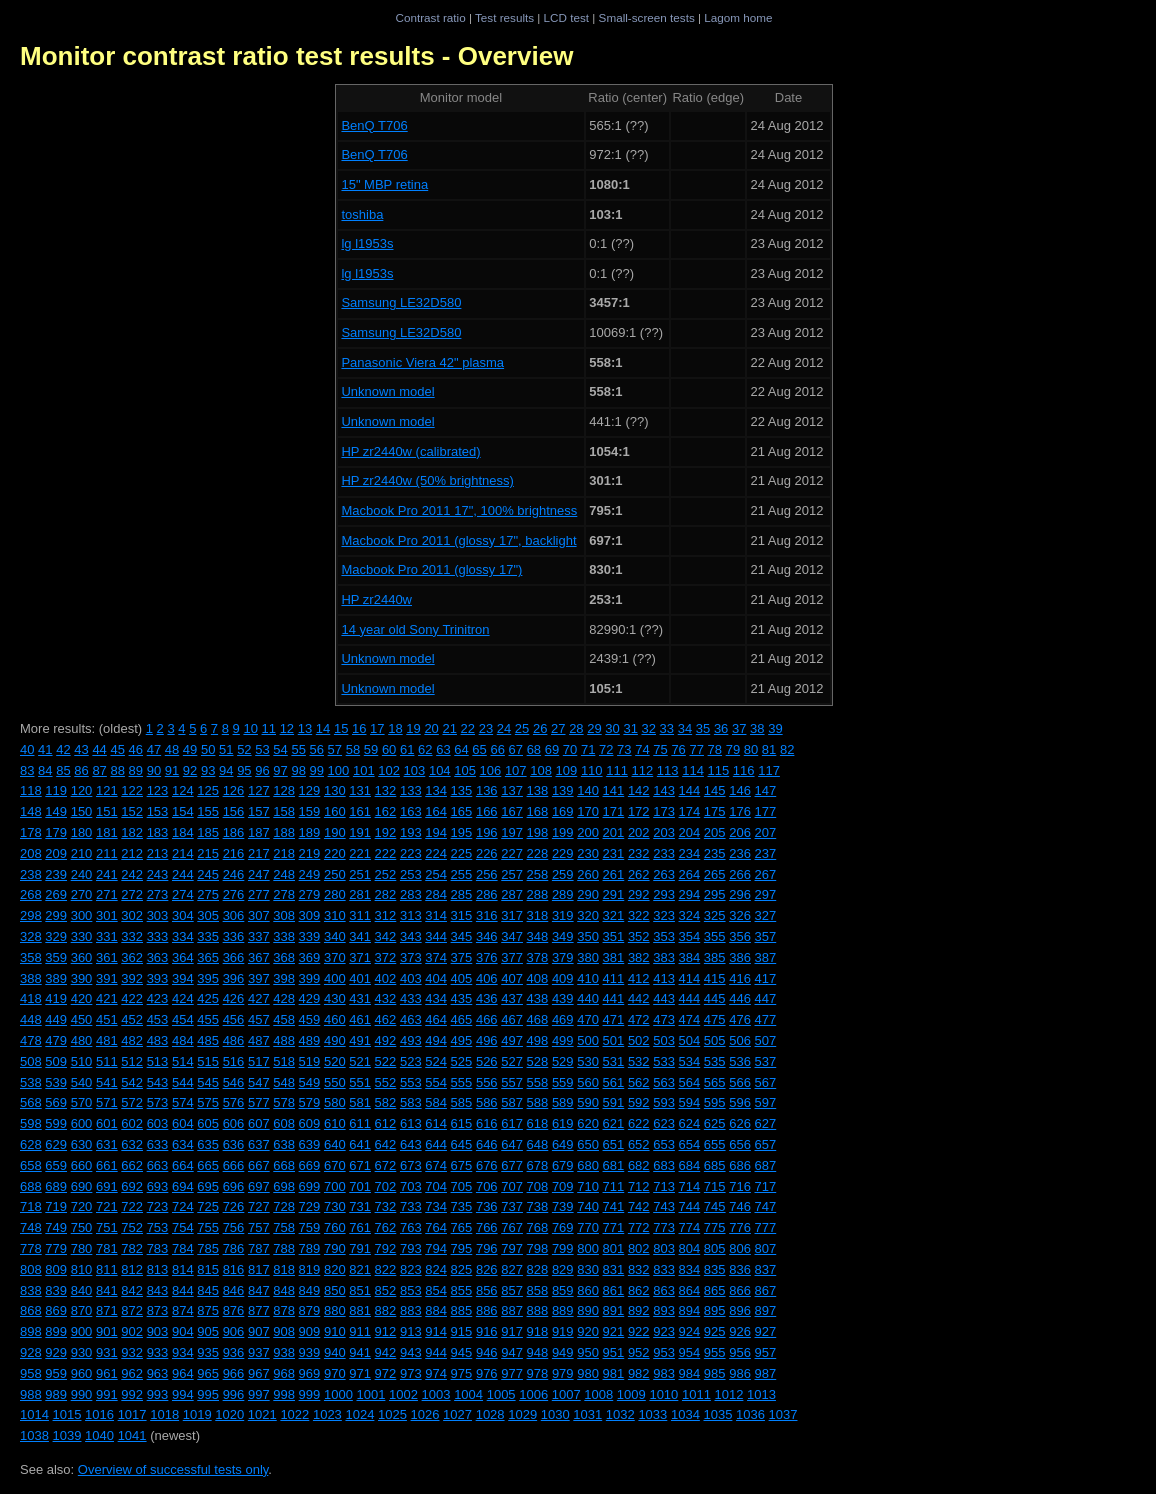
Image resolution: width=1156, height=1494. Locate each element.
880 (335, 1310)
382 (639, 957)
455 (208, 1019)
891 (614, 1310)
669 (310, 1165)
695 (208, 1186)
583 (411, 1102)
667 (259, 1165)
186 (234, 832)
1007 (566, 1394)
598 (31, 1123)
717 (766, 1186)
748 (31, 1227)
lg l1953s (367, 243)
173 (664, 811)
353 (664, 936)
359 (56, 957)
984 (690, 1373)
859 (563, 1290)
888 (538, 1310)
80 (751, 749)
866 (740, 1290)
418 (31, 998)
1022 (294, 1414)
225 (462, 853)
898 (31, 1331)
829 (563, 1269)
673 (411, 1165)
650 (588, 1144)
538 (31, 1082)
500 (588, 1040)
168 (538, 811)
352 (639, 936)
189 (310, 832)
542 (132, 1082)
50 (208, 749)
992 (132, 1394)
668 (284, 1165)
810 (82, 1269)
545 (208, 1082)
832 (639, 1269)
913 (411, 1331)
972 (386, 1373)
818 (284, 1269)
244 (183, 874)
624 (690, 1123)
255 (462, 874)
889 (563, 1310)
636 (234, 1144)
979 (563, 1373)
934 (183, 1352)
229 (563, 853)
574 (183, 1102)
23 (486, 728)
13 (305, 728)
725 (208, 1206)
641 (360, 1144)
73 (624, 749)
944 (436, 1352)
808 (31, 1269)
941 (360, 1352)
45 (117, 749)
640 (335, 1144)
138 (538, 790)
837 (766, 1269)
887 (512, 1310)
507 (766, 1040)
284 (436, 894)
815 (208, 1269)
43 (81, 749)
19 (413, 728)
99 (317, 770)
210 (82, 853)
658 (31, 1165)
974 (436, 1373)
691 (107, 1186)
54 (280, 749)
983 (664, 1373)
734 (436, 1206)
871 (107, 1310)
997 (259, 1394)
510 (82, 1061)
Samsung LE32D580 (401, 302)
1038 (34, 1435)
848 (284, 1290)
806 (740, 1248)
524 (436, 1061)
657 (766, 1144)
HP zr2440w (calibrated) (410, 451)
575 (208, 1102)
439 (563, 998)
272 (132, 894)
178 (31, 832)
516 (234, 1061)
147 (766, 790)
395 (208, 978)
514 (183, 1061)
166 (487, 811)
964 (183, 1373)
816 (234, 1269)
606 (234, 1123)
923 (664, 1331)
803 (664, 1248)
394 (183, 978)
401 (360, 978)
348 (538, 936)
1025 (392, 1414)
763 (411, 1227)
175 (715, 811)
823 (411, 1269)
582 (386, 1102)
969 (310, 1373)
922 (639, 1331)
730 (335, 1206)
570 (82, 1102)
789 (310, 1248)
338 (284, 936)
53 (262, 749)
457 (259, 1019)
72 (606, 749)
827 (512, 1269)
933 (158, 1352)
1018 (164, 1414)
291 (614, 894)
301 (107, 915)
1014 (34, 1414)
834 (690, 1269)
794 (436, 1248)
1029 (522, 1414)
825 (462, 1269)
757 (259, 1227)
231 (614, 853)
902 (132, 1331)
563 (664, 1082)
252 (386, 874)
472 (639, 1019)
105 (465, 770)
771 (614, 1227)
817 (259, 1269)
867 (766, 1290)
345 (462, 936)
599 (56, 1123)
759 (310, 1227)
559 (563, 1082)
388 (31, 978)
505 (715, 1040)
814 (183, 1269)
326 (740, 915)
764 (436, 1227)
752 (132, 1227)
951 (614, 1352)
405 (462, 978)
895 (715, 1310)
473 (664, 1019)
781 (107, 1248)
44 (99, 749)
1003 (436, 1394)
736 (487, 1206)
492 (386, 1040)
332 (132, 936)
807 (766, 1248)
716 (740, 1186)
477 (766, 1019)
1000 (338, 1394)
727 (259, 1206)
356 (740, 936)
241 (107, 874)
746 (740, 1206)
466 (487, 1019)
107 (516, 770)
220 (335, 853)
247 (259, 874)
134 (436, 790)
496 (487, 1040)
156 (234, 811)
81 (769, 749)
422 (132, 998)
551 (360, 1082)
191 (360, 832)
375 (462, 957)
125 (208, 790)
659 (56, 1165)
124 (183, 790)
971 (360, 1373)
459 (310, 1019)
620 (588, 1123)
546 (234, 1082)
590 (588, 1102)
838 (31, 1290)
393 (158, 978)
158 (284, 811)
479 (56, 1040)
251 (360, 874)
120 (82, 790)
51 (226, 749)
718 (31, 1206)
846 (234, 1290)
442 (639, 998)
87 (99, 770)
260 (588, 874)
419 (56, 998)
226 (487, 853)
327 (766, 915)
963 (158, 1373)
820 (335, 1269)
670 (335, 1165)
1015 (67, 1414)
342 (386, 936)
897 (766, 1310)
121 (107, 790)
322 (639, 915)
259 (563, 874)
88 (117, 770)
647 (512, 1144)
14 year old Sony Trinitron (415, 629)
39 (775, 728)
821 (360, 1269)
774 (690, 1227)
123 (158, 790)
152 (132, 811)
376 (487, 957)
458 (284, 1019)
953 (664, 1352)
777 (766, 1227)
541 (107, 1082)
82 (787, 749)
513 (158, 1061)
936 (234, 1352)
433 (411, 998)
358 (31, 957)
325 (715, 915)
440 (588, 998)
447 (766, 998)
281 (360, 894)
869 (56, 1310)
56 (317, 749)
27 (558, 728)
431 (360, 998)
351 (614, 936)
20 (431, 728)
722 (132, 1206)
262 (639, 874)
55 (298, 749)
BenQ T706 (374, 125)
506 (740, 1040)
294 (690, 894)
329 (56, 936)
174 (690, 811)
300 (82, 915)
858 (538, 1290)
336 (234, 936)
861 (614, 1290)
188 (284, 832)
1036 (750, 1414)
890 (588, 1310)
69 (552, 749)
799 (563, 1248)
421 (107, 998)
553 (411, 1082)
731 (360, 1206)
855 (462, 1290)
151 (107, 811)
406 (487, 978)
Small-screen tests (647, 17)
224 (436, 853)
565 (715, 1082)
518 (284, 1061)
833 (664, 1269)
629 (56, 1144)
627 (766, 1123)
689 (56, 1186)
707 (512, 1186)
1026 (425, 1414)
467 (512, 1019)
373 (411, 957)
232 (639, 853)
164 (436, 811)
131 (360, 790)
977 (512, 1373)
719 (56, 1206)
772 (639, 1227)
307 (259, 915)
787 (259, 1248)
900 (82, 1331)
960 (82, 1373)
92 (190, 770)
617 (512, 1123)
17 (377, 728)
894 (690, 1310)
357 (766, 936)
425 (208, 998)
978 (538, 1373)
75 (660, 749)
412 (639, 978)
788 (284, 1248)
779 (56, 1248)
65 (479, 749)
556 (487, 1082)
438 (538, 998)
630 (82, 1144)
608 (284, 1123)
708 (538, 1186)
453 (158, 1019)
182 (132, 832)
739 (563, 1206)
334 (183, 936)
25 (522, 728)
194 (436, 832)
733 (411, 1206)
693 (158, 1186)
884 (436, 1310)
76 (678, 749)
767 (512, 1227)
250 (335, 874)
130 (335, 790)
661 (107, 1165)
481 (107, 1040)
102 (389, 770)
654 (690, 1144)
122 (132, 790)
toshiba (362, 214)
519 (310, 1061)
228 (538, 853)
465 (462, 1019)
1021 (262, 1414)
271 (107, 894)
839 (56, 1290)
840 (82, 1290)
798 (538, 1248)
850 (335, 1290)
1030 (555, 1414)
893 (664, 1310)
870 (82, 1310)
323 (664, 915)
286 (487, 894)
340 (335, 936)
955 (715, 1352)
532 (639, 1061)
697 (259, 1186)
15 (341, 728)
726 (234, 1206)
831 (614, 1269)
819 (310, 1269)
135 (462, 790)
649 (563, 1144)
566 (740, 1082)
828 (538, 1269)
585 (462, 1102)
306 (234, 915)
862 (639, 1290)
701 (360, 1186)
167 (512, 811)
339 (310, 936)
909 (310, 1331)
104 (440, 770)
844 (183, 1290)
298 (31, 915)
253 (411, 874)
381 (614, 957)
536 (740, 1061)
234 (690, 853)
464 (436, 1019)
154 (183, 811)
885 (462, 1310)
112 (643, 770)
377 (512, 957)
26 (540, 728)
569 (56, 1102)
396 (234, 978)
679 (563, 1165)
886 (487, 1310)
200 (588, 832)
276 (234, 894)
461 (360, 1019)
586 (487, 1102)
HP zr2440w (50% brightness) (427, 480)
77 (696, 749)
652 (639, 1144)
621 (614, 1123)
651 (614, 1144)
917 (512, 1331)
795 (462, 1248)
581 (360, 1102)
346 (487, 936)
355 (715, 936)
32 (649, 728)
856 (487, 1290)
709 (563, 1186)
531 (614, 1061)
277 (259, 894)
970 (335, 1373)
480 (82, 1040)
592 (639, 1102)
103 (415, 770)
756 (234, 1227)
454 (183, 1019)
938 (284, 1352)
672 (386, 1165)
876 (234, 1310)
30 (612, 728)
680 (588, 1165)
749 (56, 1227)
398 (284, 978)
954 (690, 1352)
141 (614, 790)
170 (588, 811)
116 (744, 770)
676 (487, 1165)
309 (310, 915)
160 (335, 811)
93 (208, 770)
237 (766, 853)
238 (31, 874)
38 (757, 728)
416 (740, 978)
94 (226, 770)
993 (158, 1394)
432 (386, 998)
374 (436, 957)
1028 (490, 1414)
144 (690, 790)
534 (690, 1061)
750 (82, 1227)
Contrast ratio (430, 17)
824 (436, 1269)
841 (107, 1290)
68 (534, 749)
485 (208, 1040)
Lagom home (738, 17)
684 (690, 1165)
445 (715, 998)
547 (259, 1082)
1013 (761, 1394)
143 (664, 790)
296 (740, 894)
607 (259, 1123)
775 (715, 1227)
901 (107, 1331)
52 (244, 749)
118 (31, 790)
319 (563, 915)
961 (107, 1373)
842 (132, 1290)
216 (234, 853)
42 (63, 749)
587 (512, 1102)
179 (56, 832)
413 (664, 978)
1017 (132, 1414)
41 (45, 749)
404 (436, 978)
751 (107, 1227)
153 (158, 811)
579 (310, 1102)
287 (512, 894)
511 (107, 1061)
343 (411, 936)
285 (462, 894)
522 (386, 1061)
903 (158, 1331)
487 (259, 1040)
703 (411, 1186)
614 (436, 1123)
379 (563, 957)
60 (389, 749)
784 (183, 1248)
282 (386, 894)
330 (82, 936)
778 (31, 1248)
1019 (197, 1414)
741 (614, 1206)
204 (690, 832)
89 (136, 770)
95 (244, 770)
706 (487, 1186)
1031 (587, 1414)
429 (310, 998)
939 (310, 1352)
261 (614, 874)
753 (158, 1227)
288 (538, 894)
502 (639, 1040)
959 (56, 1373)
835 (715, 1269)
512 (132, 1061)
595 (715, 1102)
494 (436, 1040)
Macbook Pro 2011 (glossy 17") (431, 569)
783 (158, 1248)
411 (614, 978)
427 (259, 998)
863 (664, 1290)
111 (617, 770)
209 (56, 853)
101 (364, 770)
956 (740, 1352)
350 (588, 936)
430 (335, 998)
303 (158, 915)
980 (588, 1373)
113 (668, 770)
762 (386, 1227)
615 (462, 1123)
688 (31, 1186)
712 (639, 1186)
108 (541, 770)
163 (411, 811)
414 (690, 978)
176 (740, 811)
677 (512, 1165)
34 (685, 728)
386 (740, 957)
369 (310, 957)
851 (360, 1290)
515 (208, 1061)
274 (183, 894)
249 (310, 874)
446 (740, 998)
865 (715, 1290)
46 (136, 749)
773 (664, 1227)
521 (360, 1061)
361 (107, 957)
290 (588, 894)
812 (132, 1269)
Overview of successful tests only (173, 1469)
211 (107, 853)
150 (82, 811)
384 (690, 957)
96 (262, 770)
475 (715, 1019)
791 (360, 1248)
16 (359, 728)
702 (386, 1186)
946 (487, 1352)
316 (487, 915)
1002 (403, 1394)
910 (335, 1331)
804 (690, 1248)
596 (740, 1102)
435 (462, 998)
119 (56, 790)
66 (497, 749)
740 (588, 1206)
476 (740, 1019)
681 (614, 1165)
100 (339, 770)
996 (234, 1394)
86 (81, 770)
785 (208, 1248)
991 (107, 1394)
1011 (696, 1394)
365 (208, 957)
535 (715, 1061)
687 (766, 1165)
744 (690, 1206)
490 (335, 1040)
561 (614, 1082)
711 (614, 1186)
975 (462, 1373)
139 (563, 790)
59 (371, 749)
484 (183, 1040)
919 (563, 1331)
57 (335, 749)
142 (639, 790)
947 (512, 1352)
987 (766, 1373)
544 (183, 1082)
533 (664, 1061)
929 (56, 1352)
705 (462, 1186)
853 (411, 1290)
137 (512, 790)
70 (570, 749)
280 (335, 894)
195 (462, 832)
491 (360, 1040)
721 (107, 1206)
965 (208, 1373)
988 (31, 1394)
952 (639, 1352)
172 (639, 811)
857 (512, 1290)
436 (487, 998)
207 (766, 832)
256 (487, 874)
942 (386, 1352)
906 (234, 1331)
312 (386, 915)
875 (208, 1310)
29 (594, 728)
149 (56, 811)
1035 (717, 1414)
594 (690, 1102)
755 (208, 1227)
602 (132, 1123)
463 (411, 1019)
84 (45, 770)
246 (234, 874)
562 (639, 1082)
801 (614, 1248)
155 (208, 811)
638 (284, 1144)
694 (183, 1186)
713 (664, 1186)
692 (132, 1186)
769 (563, 1227)
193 (411, 832)
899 (56, 1331)
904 (183, 1331)
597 (766, 1102)
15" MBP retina (384, 184)
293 (664, 894)
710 (588, 1186)
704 (436, 1186)
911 (360, 1331)
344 (436, 936)
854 (436, 1290)
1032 (620, 1414)
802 (639, 1248)
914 (436, 1331)
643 (411, 1144)
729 (310, 1206)
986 (740, 1373)
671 (360, 1165)
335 (208, 936)
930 (82, 1352)
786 (234, 1248)
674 (436, 1165)
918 (538, 1331)
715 (715, 1186)
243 (158, 874)
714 (690, 1186)
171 (614, 811)
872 (132, 1310)
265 (715, 874)
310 (335, 915)
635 (208, 1144)
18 (395, 728)
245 (208, 874)
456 (234, 1019)
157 (259, 811)
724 (183, 1206)
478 (31, 1040)
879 (310, 1310)
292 (639, 894)
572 (132, 1102)
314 (436, 915)
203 (664, 832)
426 (234, 998)
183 (158, 832)
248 (284, 874)
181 (107, 832)
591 (614, 1102)
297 (766, 894)
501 (614, 1040)
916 (487, 1331)
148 (31, 811)
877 (259, 1310)
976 (487, 1373)
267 (766, 874)
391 (107, 978)
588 (538, 1102)
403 (411, 978)
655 (715, 1144)
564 (690, 1082)
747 (766, 1206)
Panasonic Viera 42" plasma (422, 362)
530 (588, 1061)
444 (690, 998)
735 (462, 1206)
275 (208, 894)
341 (360, 936)
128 (284, 790)
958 (31, 1373)
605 (208, 1123)
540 (82, 1082)
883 (411, 1310)
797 (512, 1248)
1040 (99, 1435)
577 (259, 1102)
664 (183, 1165)
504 (690, 1040)
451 (107, 1019)
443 (664, 998)
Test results (504, 17)
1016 (99, 1414)
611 (360, 1123)
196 (487, 832)
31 (630, 728)
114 (693, 770)
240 (82, 874)
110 (592, 770)
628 (31, 1144)
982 (639, 1373)
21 (449, 728)
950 (588, 1352)
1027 (457, 1414)
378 (538, 957)
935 (208, 1352)
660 (82, 1165)
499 (563, 1040)
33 (667, 728)
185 (208, 832)
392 (132, 978)
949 (563, 1352)
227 (512, 853)
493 (411, 1040)
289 (563, 894)
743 (664, 1206)
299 (56, 915)
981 (614, 1373)
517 (259, 1061)
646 (487, 1144)
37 (739, 728)
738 (538, 1206)
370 (335, 957)
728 (284, 1206)
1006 (533, 1394)
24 (504, 728)
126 (234, 790)
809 (56, 1269)
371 (360, 957)
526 (487, 1061)
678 (538, 1165)
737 (512, 1206)
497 (512, 1040)
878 (284, 1310)
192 (386, 832)
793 (411, 1248)
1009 (631, 1394)
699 (310, 1186)
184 (183, 832)
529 (563, 1061)
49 (190, 749)
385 (715, 957)
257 (512, 874)
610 (335, 1123)
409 (563, 978)
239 (56, 874)
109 (567, 770)
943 (411, 1352)
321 (614, 915)
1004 (468, 1394)
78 (715, 749)
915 (462, 1331)
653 (664, 1144)
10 (250, 728)
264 (690, 874)
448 (31, 1019)
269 (56, 894)
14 (323, 728)
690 (82, 1186)
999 (310, 1394)
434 (436, 998)
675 (462, 1165)
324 (690, 915)
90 (154, 770)
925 (715, 1331)
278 (284, 894)
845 (208, 1290)
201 (614, 832)
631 (107, 1144)
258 (538, 874)
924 (690, 1331)
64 (461, 749)
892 (639, 1310)
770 (588, 1227)
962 (132, 1373)
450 (82, 1019)
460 (335, 1019)
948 (538, 1352)
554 (436, 1082)
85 (63, 770)
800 (588, 1248)
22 (468, 728)
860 (588, 1290)
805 (715, 1248)
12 (287, 728)
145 (715, 790)
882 (386, 1310)
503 (664, 1040)
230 (588, 853)
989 (56, 1394)
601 (107, 1123)
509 (56, 1061)
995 (208, 1394)
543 (158, 1082)
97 (280, 770)
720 (82, 1206)
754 (183, 1227)
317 (512, 915)
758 (284, 1227)
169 (563, 811)
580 (335, 1102)
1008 (598, 1394)
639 (310, 1144)
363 (158, 957)
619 (563, 1123)
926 (740, 1331)
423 (158, 998)
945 (462, 1352)
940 (335, 1352)
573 (158, 1102)
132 (386, 790)
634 (183, 1144)
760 (335, 1227)
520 (335, 1061)
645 (462, 1144)
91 (172, 770)
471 (614, 1019)
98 (298, 770)
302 (132, 915)
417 (766, 978)
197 (512, 832)
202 (639, 832)
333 (158, 936)
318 (538, 915)
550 (335, 1082)
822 (386, 1269)
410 (588, 978)
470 (588, 1019)
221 (360, 853)
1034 (685, 1414)
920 (588, 1331)
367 (259, 957)
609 (310, 1123)
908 (284, 1331)
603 (158, 1123)
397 (259, 978)
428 (284, 998)
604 (183, 1123)
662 (132, 1165)
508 (31, 1061)
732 (386, 1206)
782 (132, 1248)
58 (353, 749)
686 (740, 1165)
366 (234, 957)
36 (721, 728)
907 (259, 1331)
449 (56, 1019)
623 (664, 1123)
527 (512, 1061)
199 (563, 832)
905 (208, 1331)
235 (715, 853)
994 (183, 1394)
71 (588, 749)
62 (425, 749)
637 (259, 1144)
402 (386, 978)
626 (740, 1123)
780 (82, 1248)
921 (614, 1331)
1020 (229, 1414)
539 (56, 1082)
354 (690, 936)
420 (82, 998)
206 (740, 832)
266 (740, 874)
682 (639, 1165)
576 (234, 1102)
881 (360, 1310)
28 (576, 728)
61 (407, 749)
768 (538, 1227)
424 (183, 998)
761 (360, 1227)
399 (310, 978)
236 (740, 853)
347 (512, 936)
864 (690, 1290)
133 (411, 790)
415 (715, 978)
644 (436, 1144)
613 (411, 1123)
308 (284, 915)
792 (386, 1248)
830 (588, 1269)
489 (310, 1040)
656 (740, 1144)
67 (516, 749)
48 (172, 749)
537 (766, 1061)
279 (310, 894)
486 (234, 1040)
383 (664, 957)
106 (491, 770)
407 (512, 978)
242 (132, 874)
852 (386, 1290)
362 (132, 957)
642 (386, 1144)
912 (386, 1331)
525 (462, 1061)
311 (360, 915)
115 (719, 770)
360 (82, 957)
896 (740, 1310)
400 (335, 978)
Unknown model (387, 391)
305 (208, 915)
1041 (132, 1435)
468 (538, 1019)
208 (31, 853)
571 (107, 1102)
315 (462, 915)
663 (158, 1165)
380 (588, 957)
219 (310, 853)
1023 (327, 1414)
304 (183, 915)
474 (690, 1019)
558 (538, 1082)
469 (563, 1019)
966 (234, 1373)
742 (639, 1206)
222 (386, 853)
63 (443, 749)
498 (538, 1040)
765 (462, 1227)
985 (715, 1373)
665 (208, 1165)
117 (769, 770)
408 (538, 978)
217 (259, 853)
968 (284, 1373)
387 (766, 957)
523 (411, 1061)
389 (56, 978)
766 (487, 1227)
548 (284, 1082)
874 (183, 1310)
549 (310, 1082)
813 (158, 1269)
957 (766, 1352)
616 (487, 1123)
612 (386, 1123)
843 (158, 1290)
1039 (67, 1435)
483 (158, 1040)
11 (269, 728)
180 (82, 832)
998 (284, 1394)
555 (462, 1082)
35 (703, 728)
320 (588, 915)
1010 (663, 1394)
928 (31, 1352)
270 (82, 894)
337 (259, 936)
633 (158, 1144)
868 (31, 1310)
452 (132, 1019)
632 (132, 1144)
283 (411, 894)
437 (512, 998)
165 (462, 811)
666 (234, 1165)
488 (284, 1040)
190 (335, 832)
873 (158, 1310)
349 (563, 936)
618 (538, 1123)
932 (132, 1352)
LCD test (566, 17)
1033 (652, 1414)
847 (259, 1290)
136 (487, 790)
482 (132, 1040)
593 (664, 1102)
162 (386, 811)
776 (740, 1227)
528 (538, 1061)
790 (335, 1248)
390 (82, 978)
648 (538, 1144)
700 (335, 1186)
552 (386, 1082)
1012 (729, 1394)
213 (158, 853)
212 (132, 853)
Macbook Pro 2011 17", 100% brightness (459, 510)
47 (154, 749)
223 (411, 853)
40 (27, 749)
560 (588, 1082)
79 (733, 749)
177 (766, 811)
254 (436, 874)
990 (82, 1394)
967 (259, 1373)
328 (31, 936)
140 (588, 790)
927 (766, 1331)
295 (715, 894)
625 (715, 1123)
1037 (783, 1414)
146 (740, 790)
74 (642, 749)
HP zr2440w (376, 599)
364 (183, 957)
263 (664, 874)
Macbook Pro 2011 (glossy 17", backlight (458, 540)
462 (386, 1019)
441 (614, 998)
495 (462, 1040)
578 (284, 1102)
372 (386, 957)
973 (411, 1373)
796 (487, 1248)
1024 (359, 1414)
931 (107, 1352)
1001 (370, 1394)
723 (158, 1206)
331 (107, 936)
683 (664, 1165)
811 (107, 1269)
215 (208, 853)
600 (82, 1123)
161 (360, 811)
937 (259, 1352)
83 (27, 770)
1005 (501, 1394)
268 (31, 894)
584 (436, 1102)
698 (284, 1186)
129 (310, 790)
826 (487, 1269)
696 (234, 1186)
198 (538, 832)
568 (31, 1102)
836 (740, 1269)
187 (259, 832)
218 (284, 853)
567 (766, 1082)
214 (183, 853)
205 (715, 832)
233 (664, 853)
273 (158, 894)
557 (512, 1082)
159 (310, 811)
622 (639, 1123)
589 (563, 1102)
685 (715, 1165)
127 (259, 790)
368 (284, 957)
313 (411, 915)
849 (310, 1290)
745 (715, 1206)
